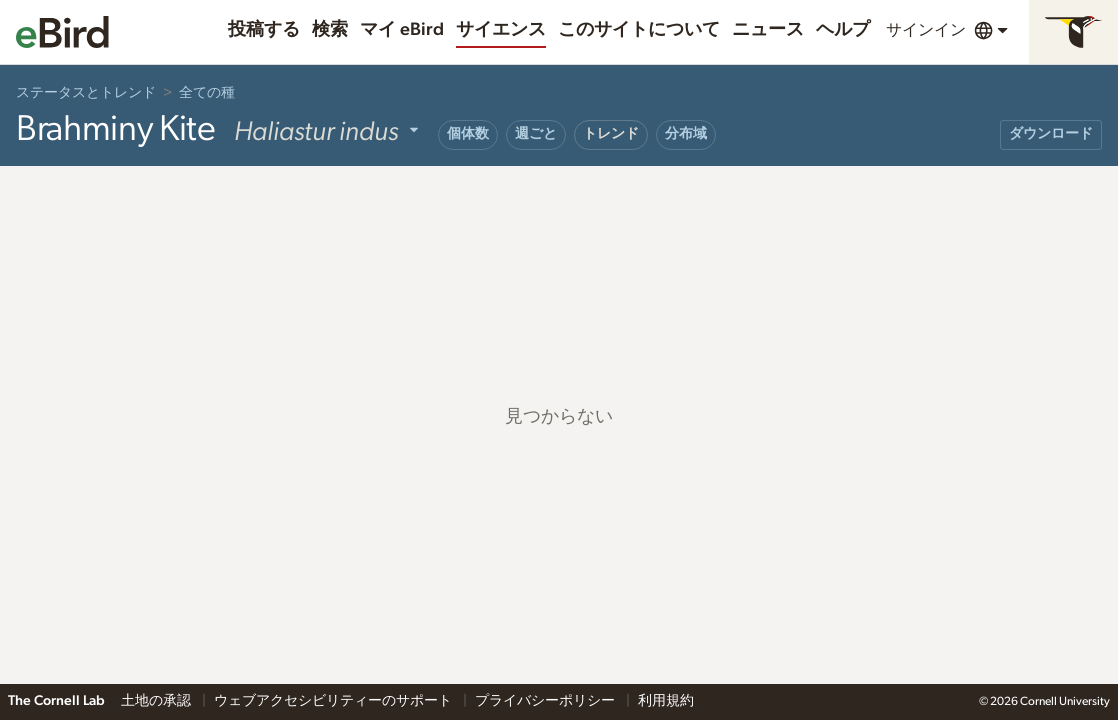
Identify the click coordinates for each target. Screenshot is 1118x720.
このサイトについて (639, 30)
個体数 (468, 134)
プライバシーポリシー (546, 701)
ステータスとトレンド (86, 93)
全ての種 (207, 93)
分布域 (686, 134)
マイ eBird (402, 30)
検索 (330, 30)
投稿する (264, 30)
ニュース (768, 30)
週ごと (536, 134)
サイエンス (501, 30)
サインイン (926, 30)
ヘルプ (843, 30)
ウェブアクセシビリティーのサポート (334, 701)
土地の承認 (157, 701)
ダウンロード (1051, 134)
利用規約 (666, 701)
